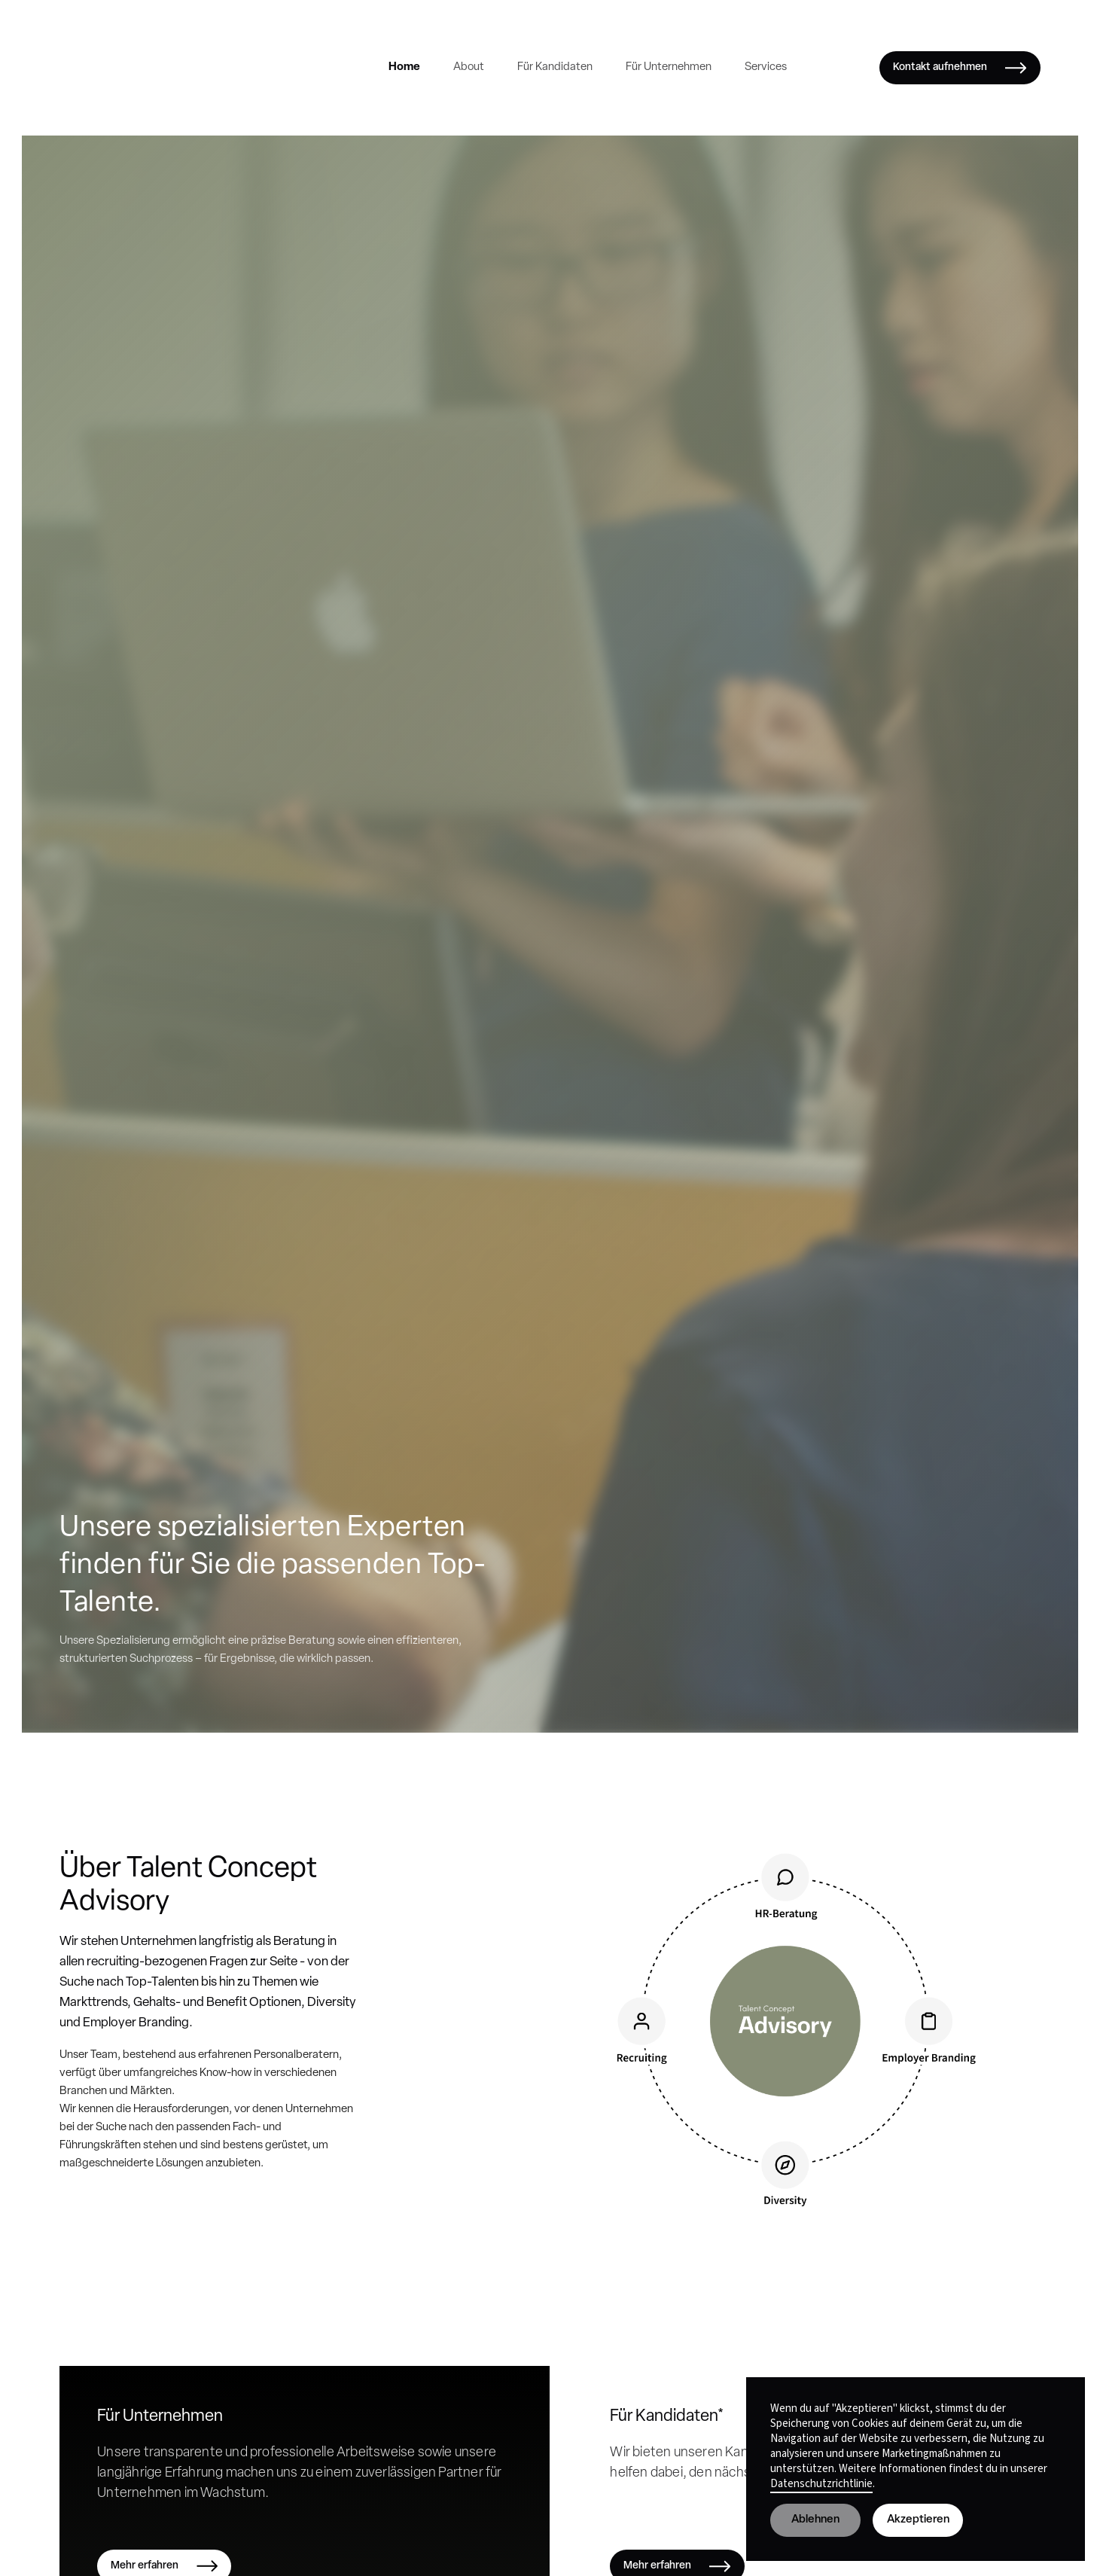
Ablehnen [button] (815, 2520)
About (468, 67)
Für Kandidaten (555, 67)
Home (404, 67)
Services (766, 67)
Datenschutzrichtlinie (821, 2484)
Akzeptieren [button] (918, 2520)
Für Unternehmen (668, 67)
